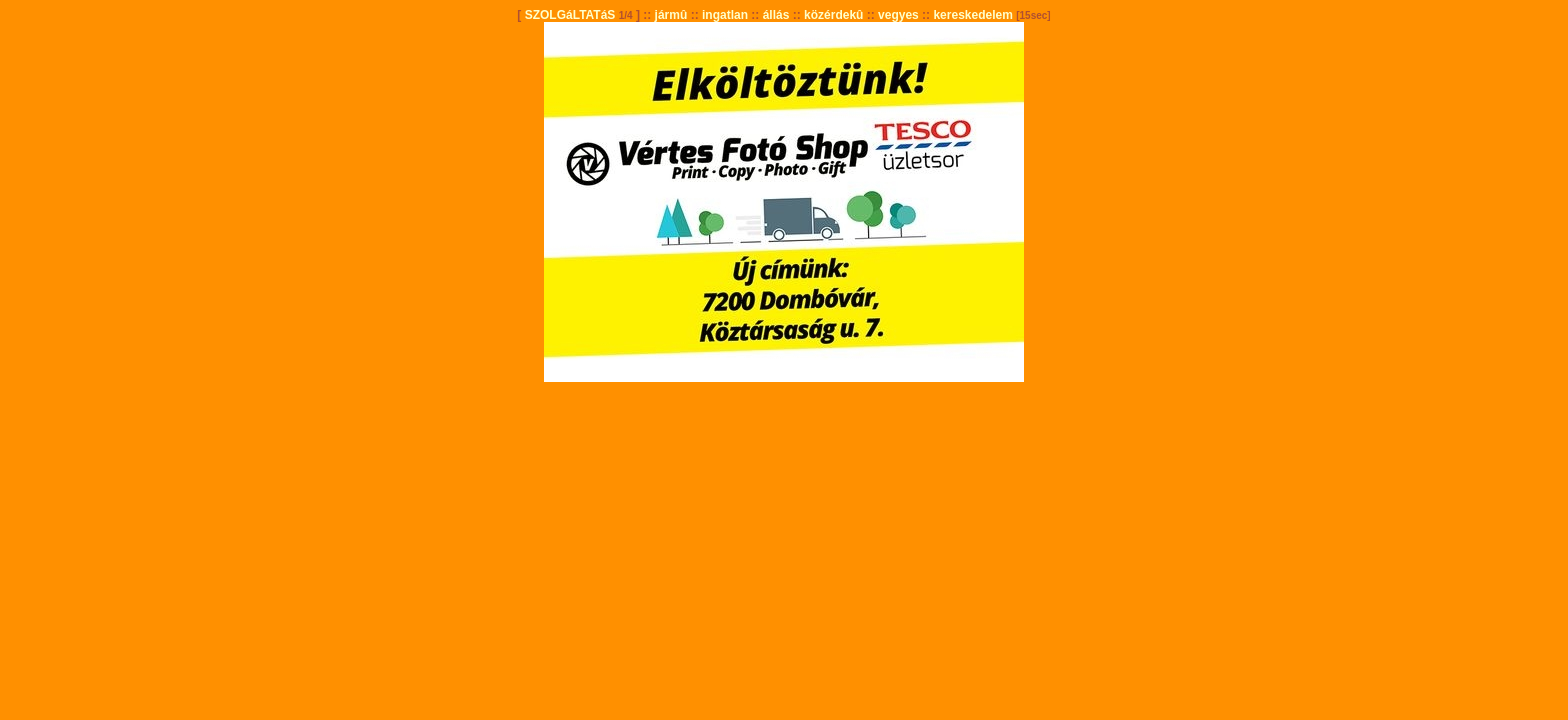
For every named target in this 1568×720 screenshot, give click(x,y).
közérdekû (833, 15)
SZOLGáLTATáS (570, 15)
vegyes (898, 15)
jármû (671, 15)
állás (776, 15)
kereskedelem (972, 15)
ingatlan (725, 15)
